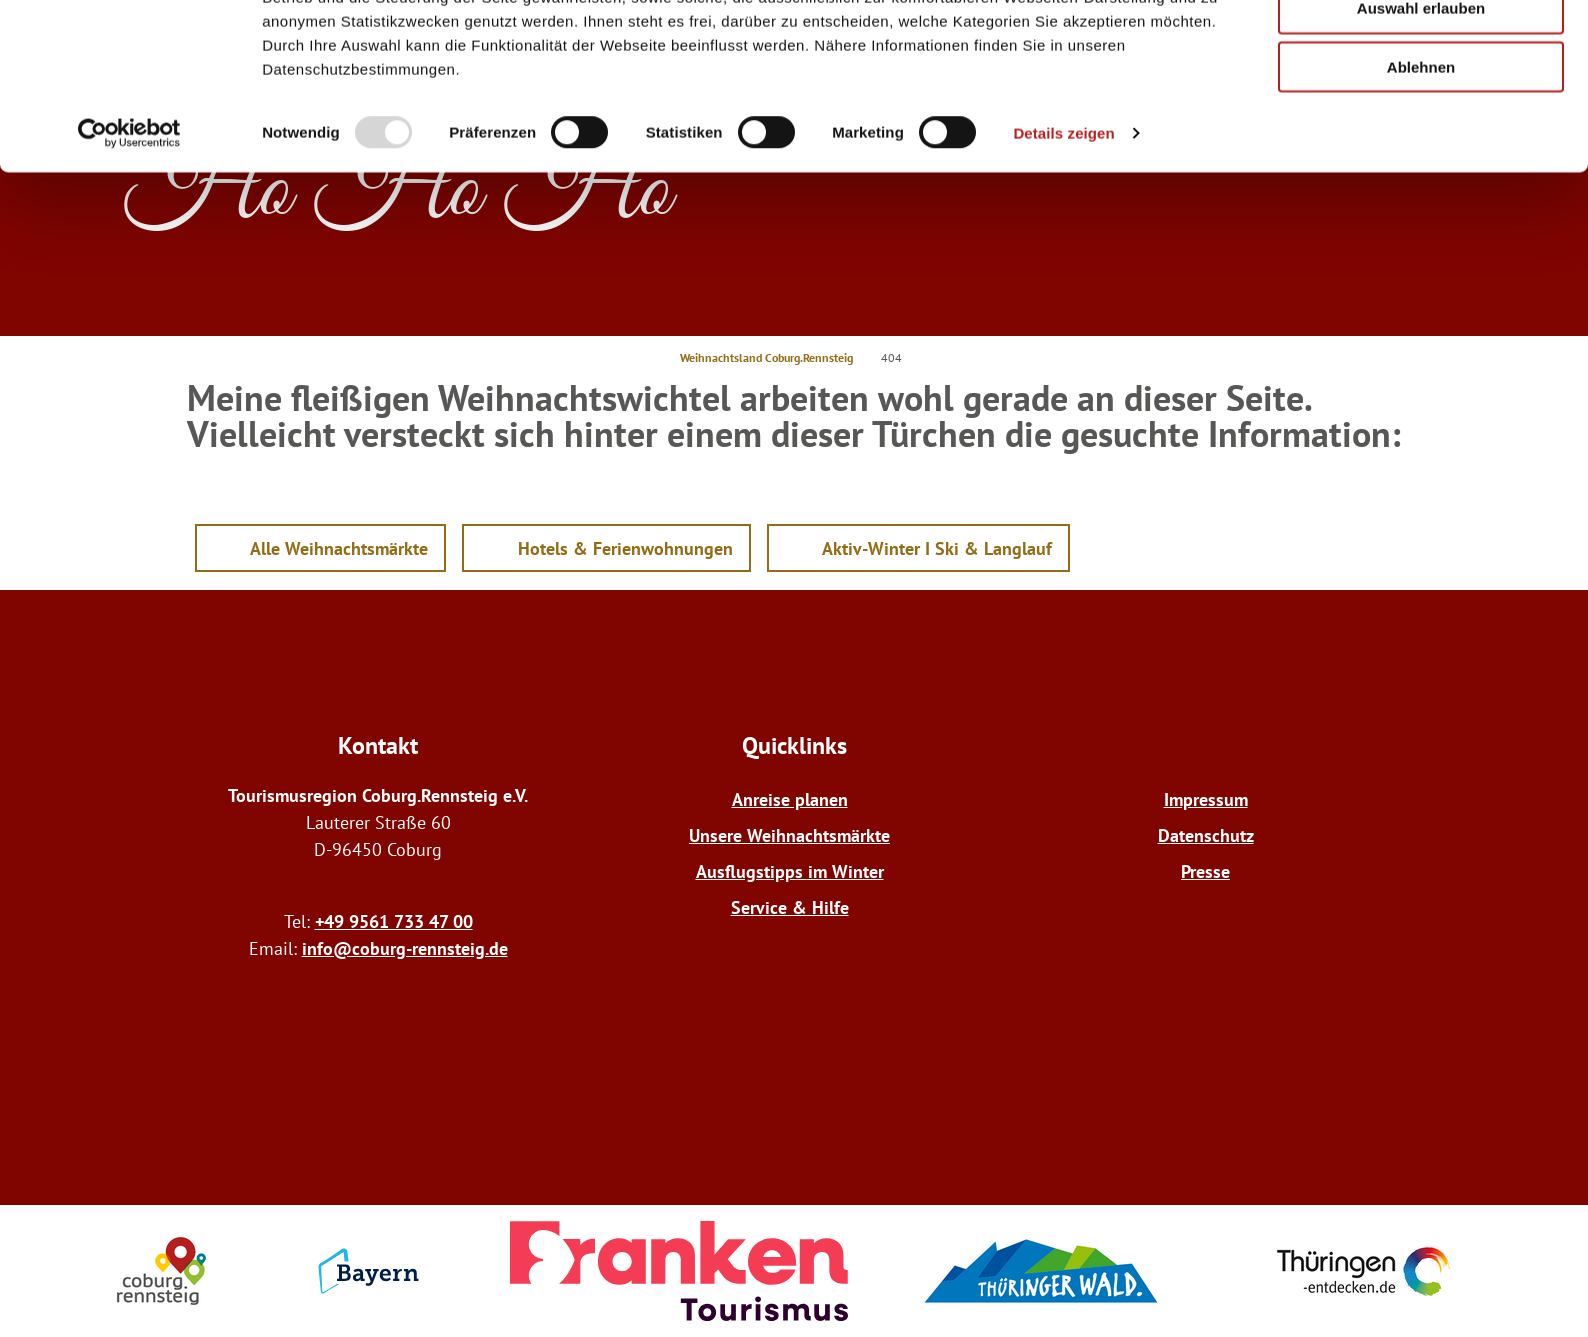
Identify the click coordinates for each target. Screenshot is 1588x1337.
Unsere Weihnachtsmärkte (789, 835)
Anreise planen (790, 799)
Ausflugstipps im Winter (790, 871)
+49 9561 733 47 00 (394, 921)
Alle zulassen (1420, 49)
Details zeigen (1063, 233)
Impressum (1206, 799)
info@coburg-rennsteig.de (405, 948)
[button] (321, 548)
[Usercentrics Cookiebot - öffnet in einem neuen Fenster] (129, 234)
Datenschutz (1206, 835)
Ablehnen (1421, 167)
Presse (1205, 871)
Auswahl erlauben (1421, 108)
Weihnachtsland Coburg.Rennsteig (766, 357)
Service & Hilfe (790, 907)
